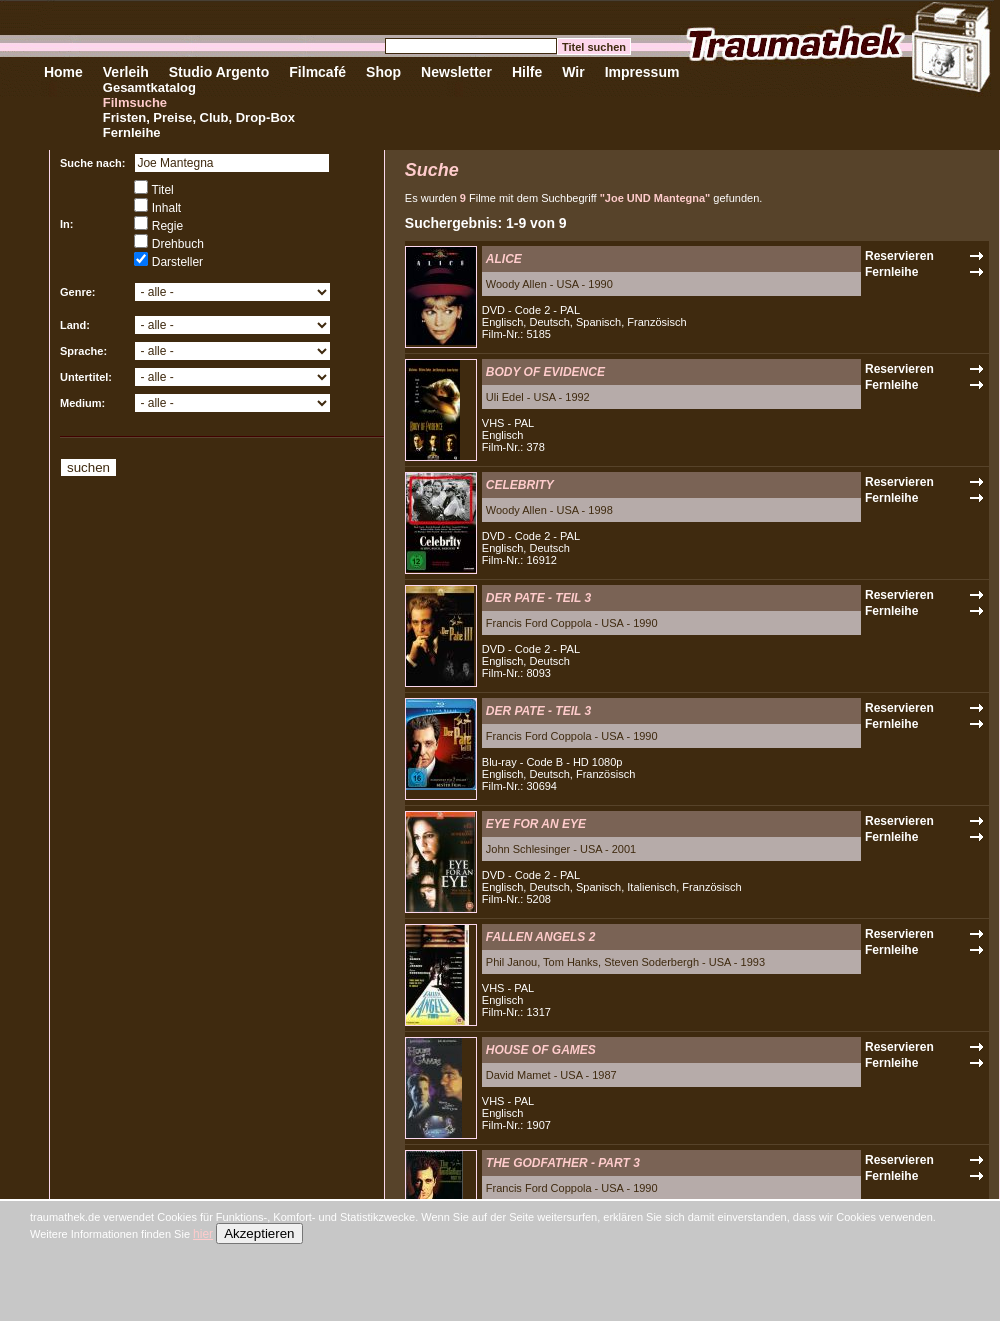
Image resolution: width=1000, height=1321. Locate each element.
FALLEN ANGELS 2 (541, 937)
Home (63, 72)
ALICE (504, 259)
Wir (573, 72)
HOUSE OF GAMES (541, 1050)
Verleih (126, 72)
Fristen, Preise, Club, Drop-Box (199, 117)
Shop (383, 72)
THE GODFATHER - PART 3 (563, 1163)
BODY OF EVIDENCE (545, 372)
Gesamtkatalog (149, 87)
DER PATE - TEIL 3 (538, 598)
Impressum (642, 72)
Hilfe (527, 72)
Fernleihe (132, 132)
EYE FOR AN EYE (536, 824)
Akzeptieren (259, 1233)
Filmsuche (135, 102)
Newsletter (456, 72)
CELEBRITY (520, 485)
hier (203, 1234)
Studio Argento (219, 72)
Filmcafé (317, 72)
